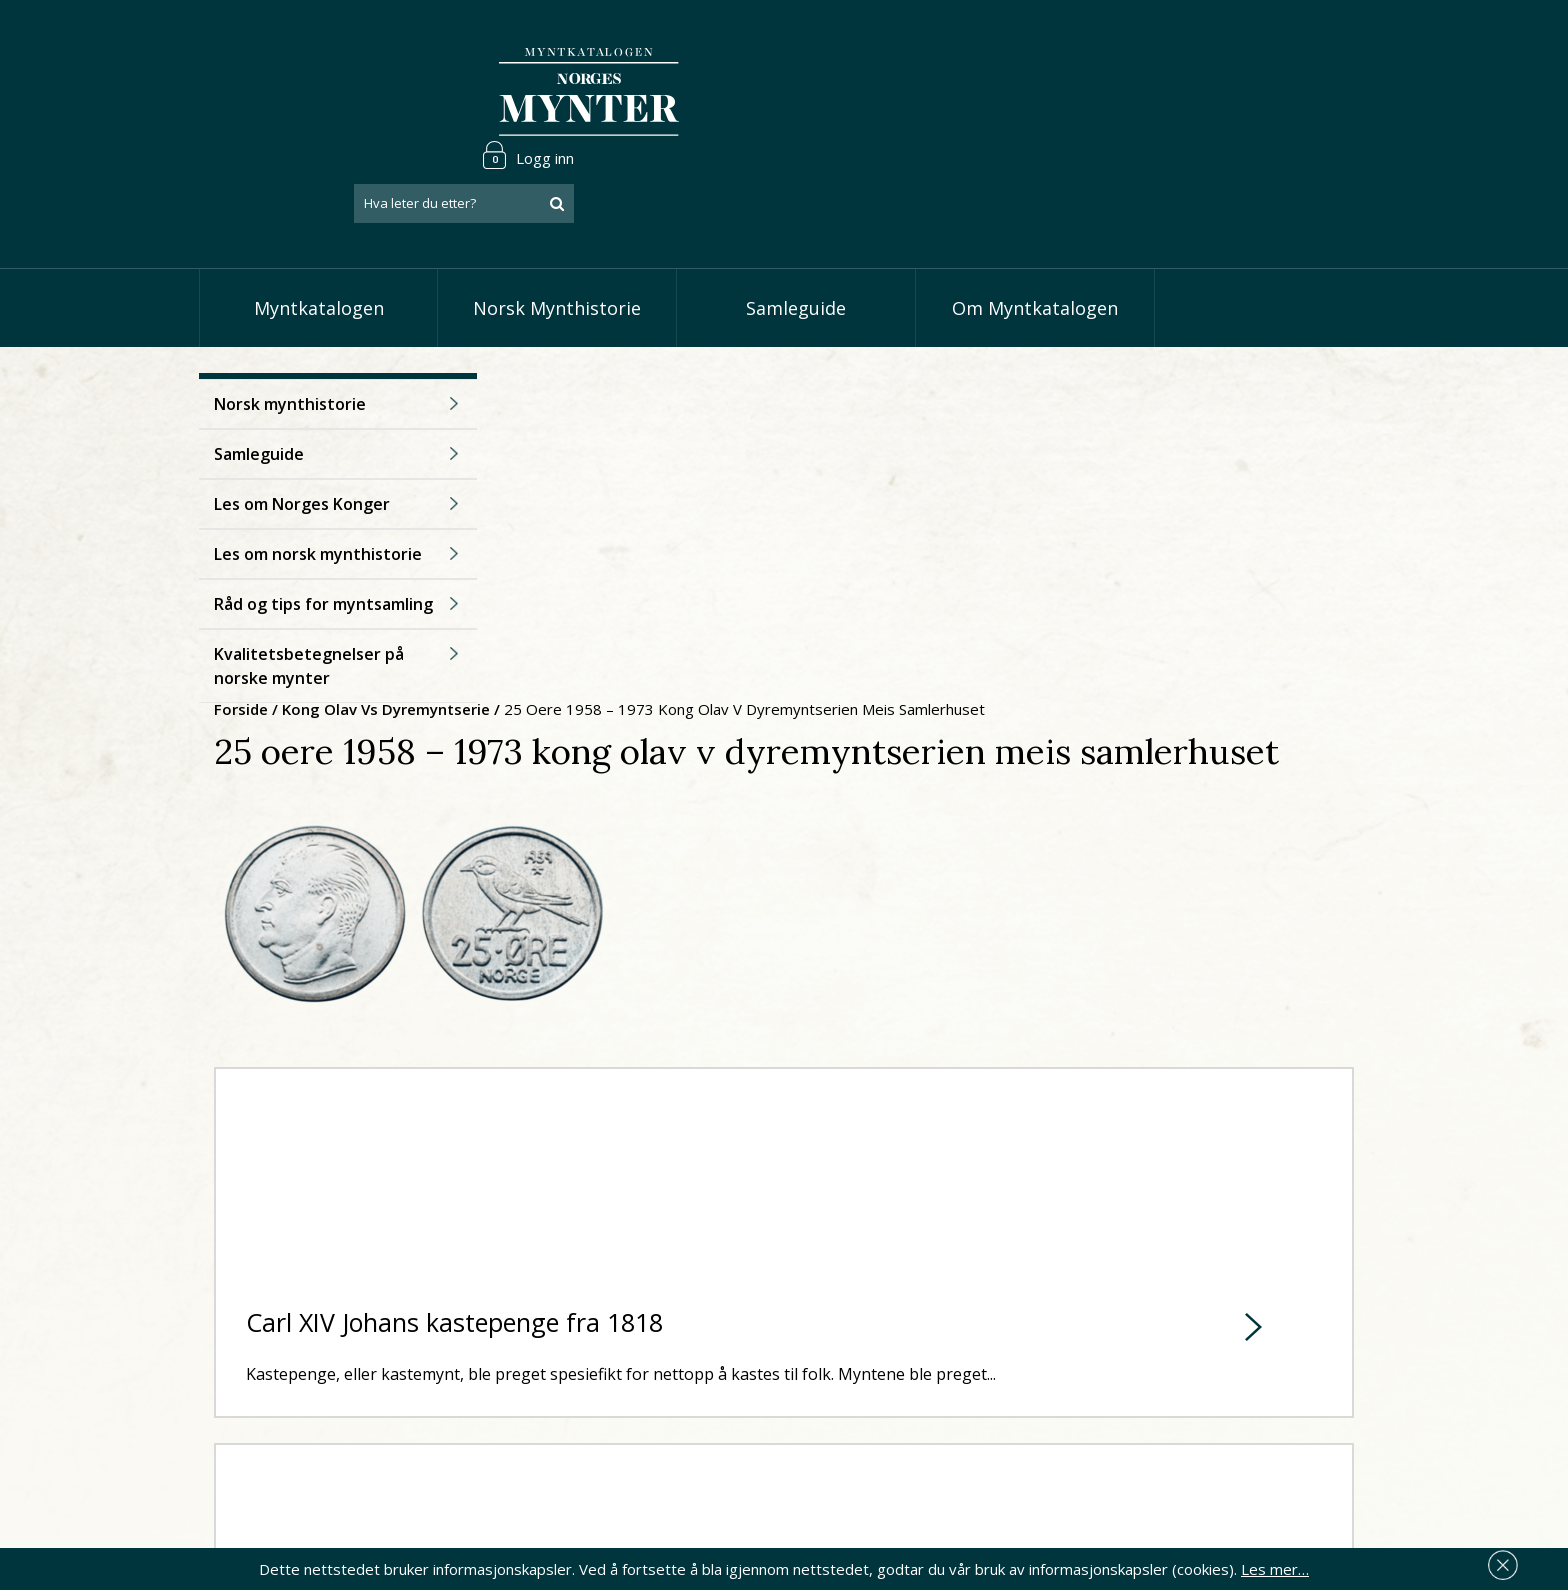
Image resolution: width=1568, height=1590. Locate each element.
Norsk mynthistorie (290, 351)
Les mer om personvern (1097, 1459)
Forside (534, 326)
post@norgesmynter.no (346, 1345)
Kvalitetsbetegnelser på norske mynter (309, 613)
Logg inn (1308, 44)
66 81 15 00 (331, 1394)
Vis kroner (658, 1409)
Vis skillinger (665, 1378)
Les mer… (1275, 1564)
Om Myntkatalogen (1035, 230)
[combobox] (1244, 93)
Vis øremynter (673, 1439)
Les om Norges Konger (302, 451)
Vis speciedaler (676, 1348)
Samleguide (796, 230)
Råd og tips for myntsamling (323, 551)
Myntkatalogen (319, 230)
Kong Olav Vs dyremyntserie (679, 326)
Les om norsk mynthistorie (318, 501)
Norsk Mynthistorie (557, 230)
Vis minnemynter (681, 1470)
